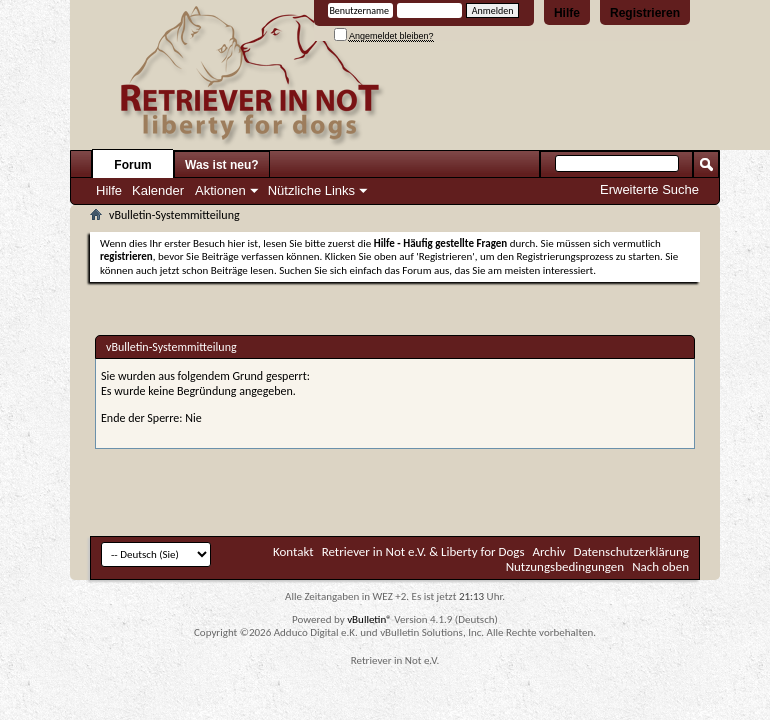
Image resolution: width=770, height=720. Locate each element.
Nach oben (660, 566)
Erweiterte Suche (649, 189)
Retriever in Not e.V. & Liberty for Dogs (423, 551)
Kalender (158, 190)
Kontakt (293, 551)
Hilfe (567, 13)
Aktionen (220, 190)
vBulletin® (369, 619)
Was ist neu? (222, 165)
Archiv (549, 551)
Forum (132, 165)
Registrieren (645, 13)
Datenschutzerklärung (632, 551)
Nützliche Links (311, 190)
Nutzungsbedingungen (565, 566)
